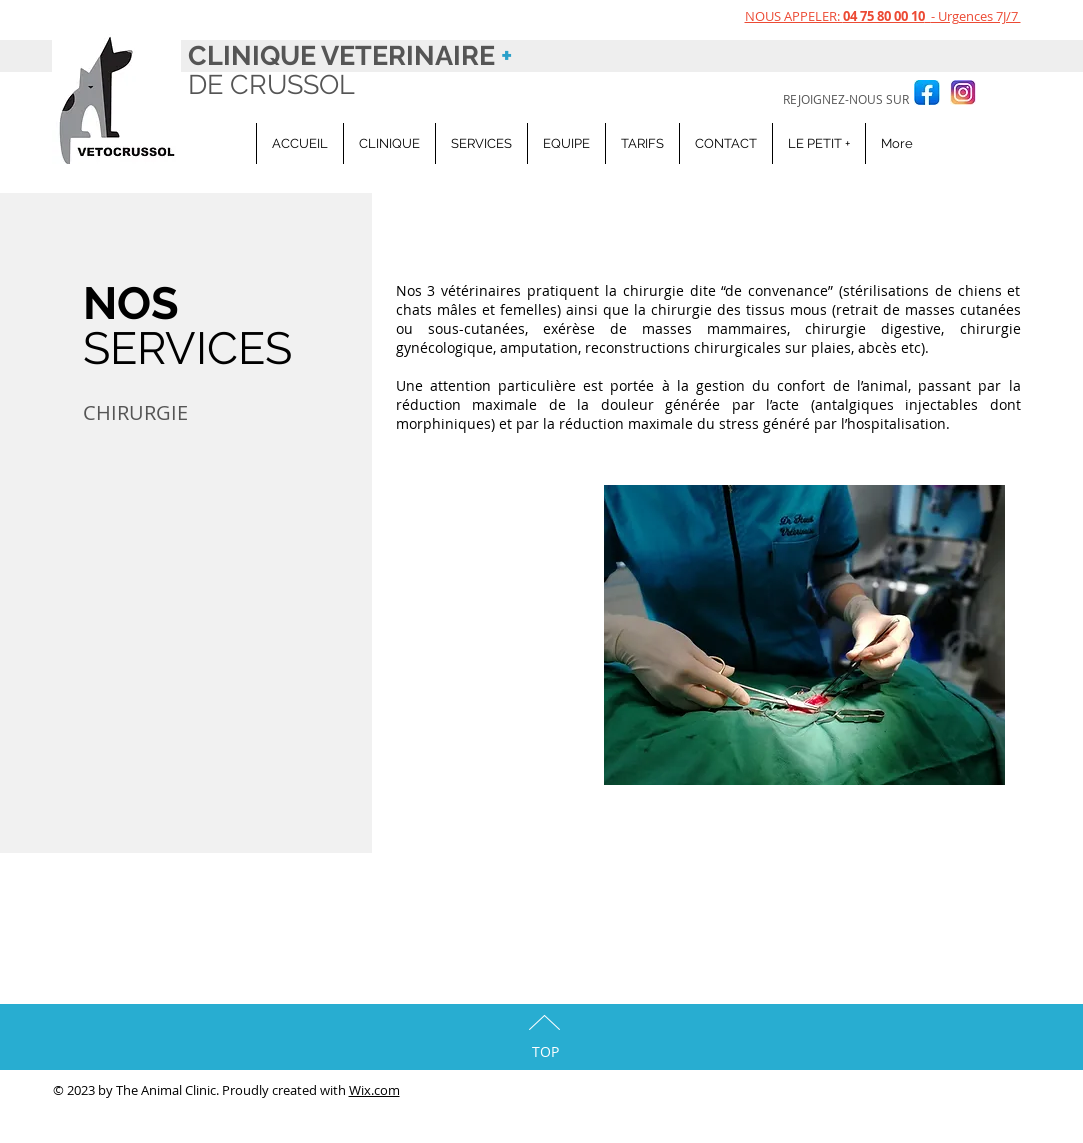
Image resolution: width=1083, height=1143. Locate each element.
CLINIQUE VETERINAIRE (350, 55)
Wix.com (374, 1090)
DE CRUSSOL (275, 84)
